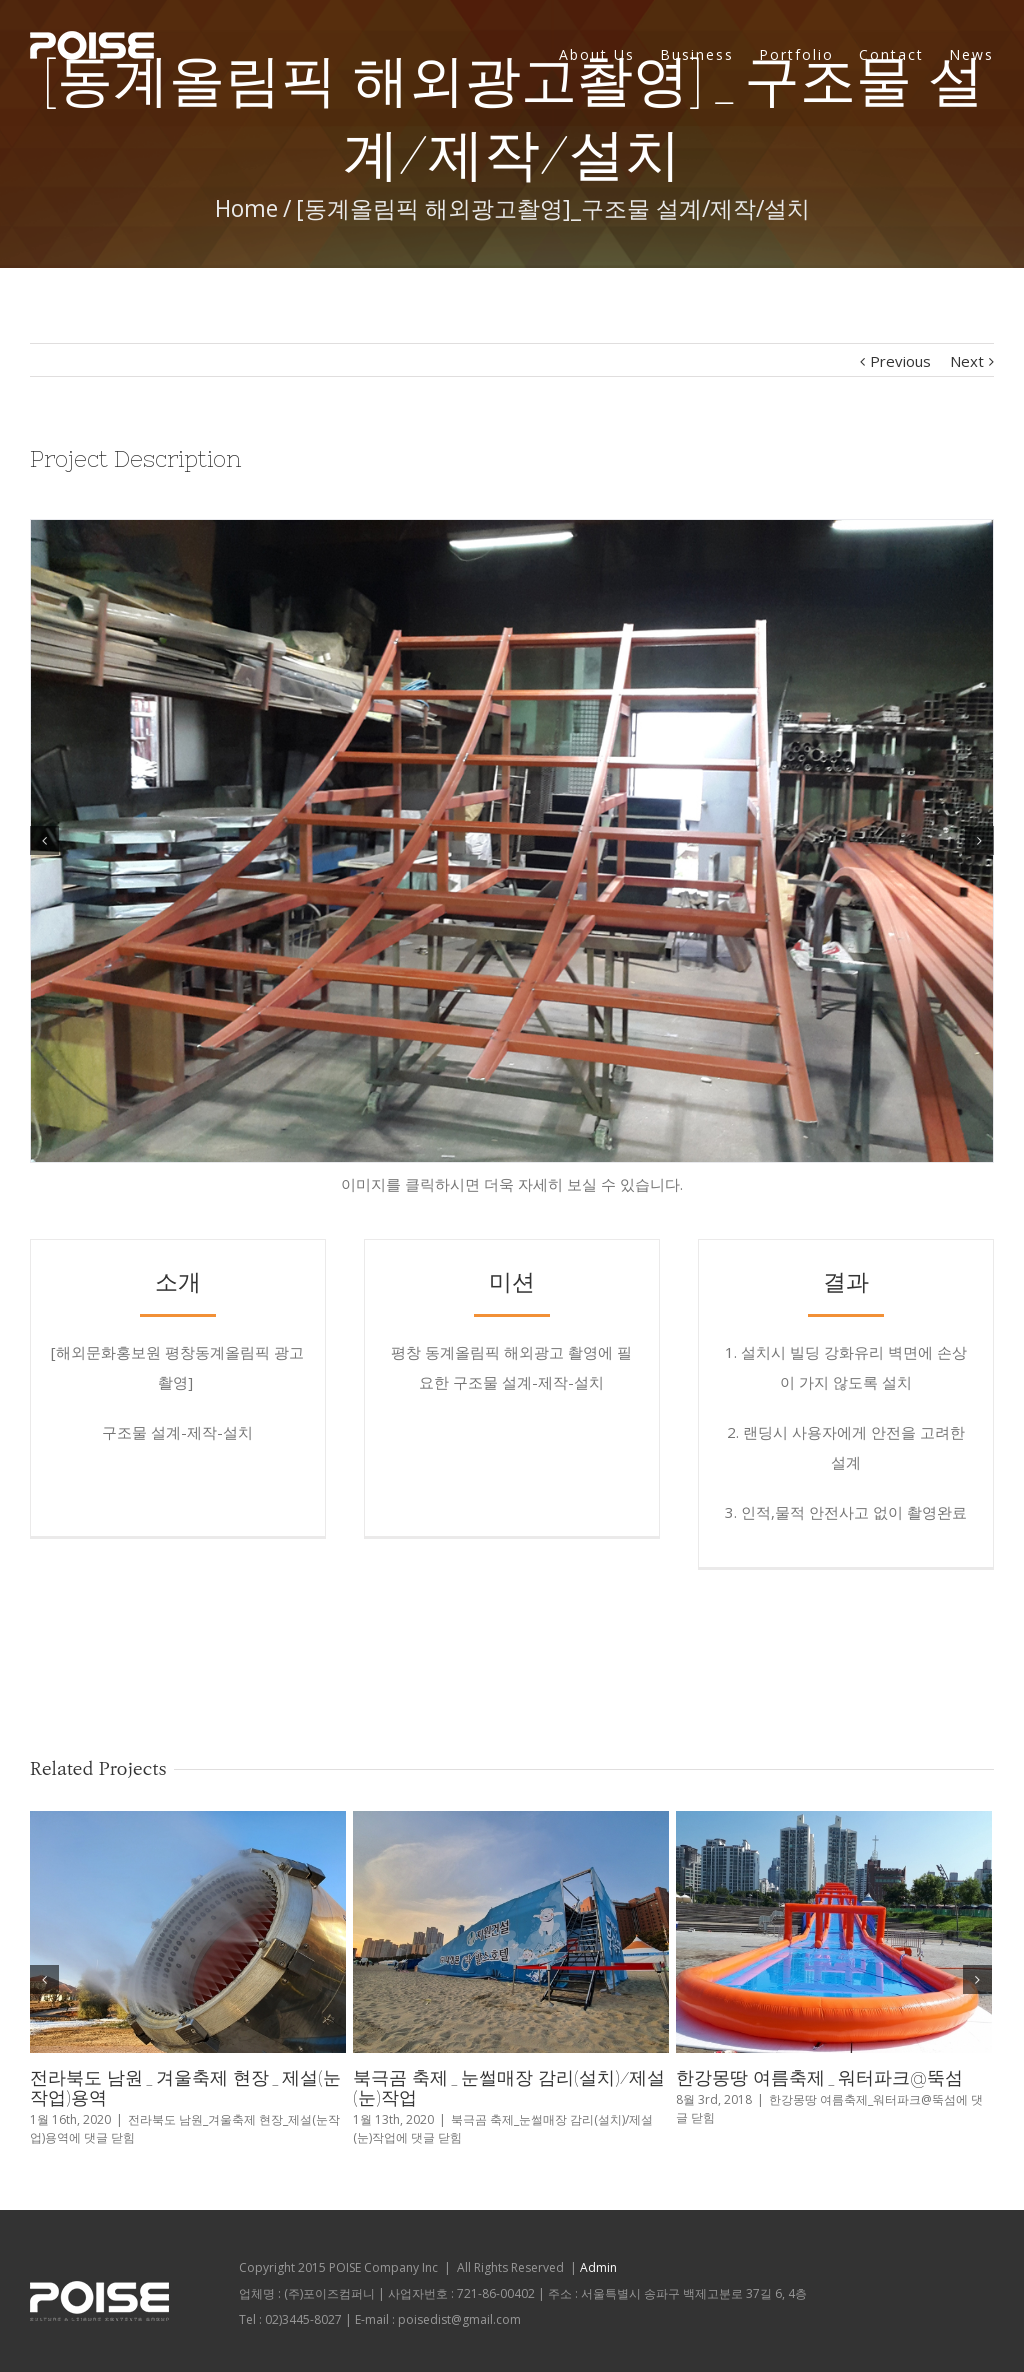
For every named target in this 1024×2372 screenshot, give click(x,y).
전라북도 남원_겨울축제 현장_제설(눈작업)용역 (185, 2087)
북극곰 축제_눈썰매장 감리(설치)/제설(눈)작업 (509, 2087)
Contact (891, 54)
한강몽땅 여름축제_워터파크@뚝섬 (819, 2077)
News (971, 54)
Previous (900, 361)
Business (697, 54)
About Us (597, 54)
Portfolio (796, 54)
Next (967, 361)
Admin (598, 2267)
